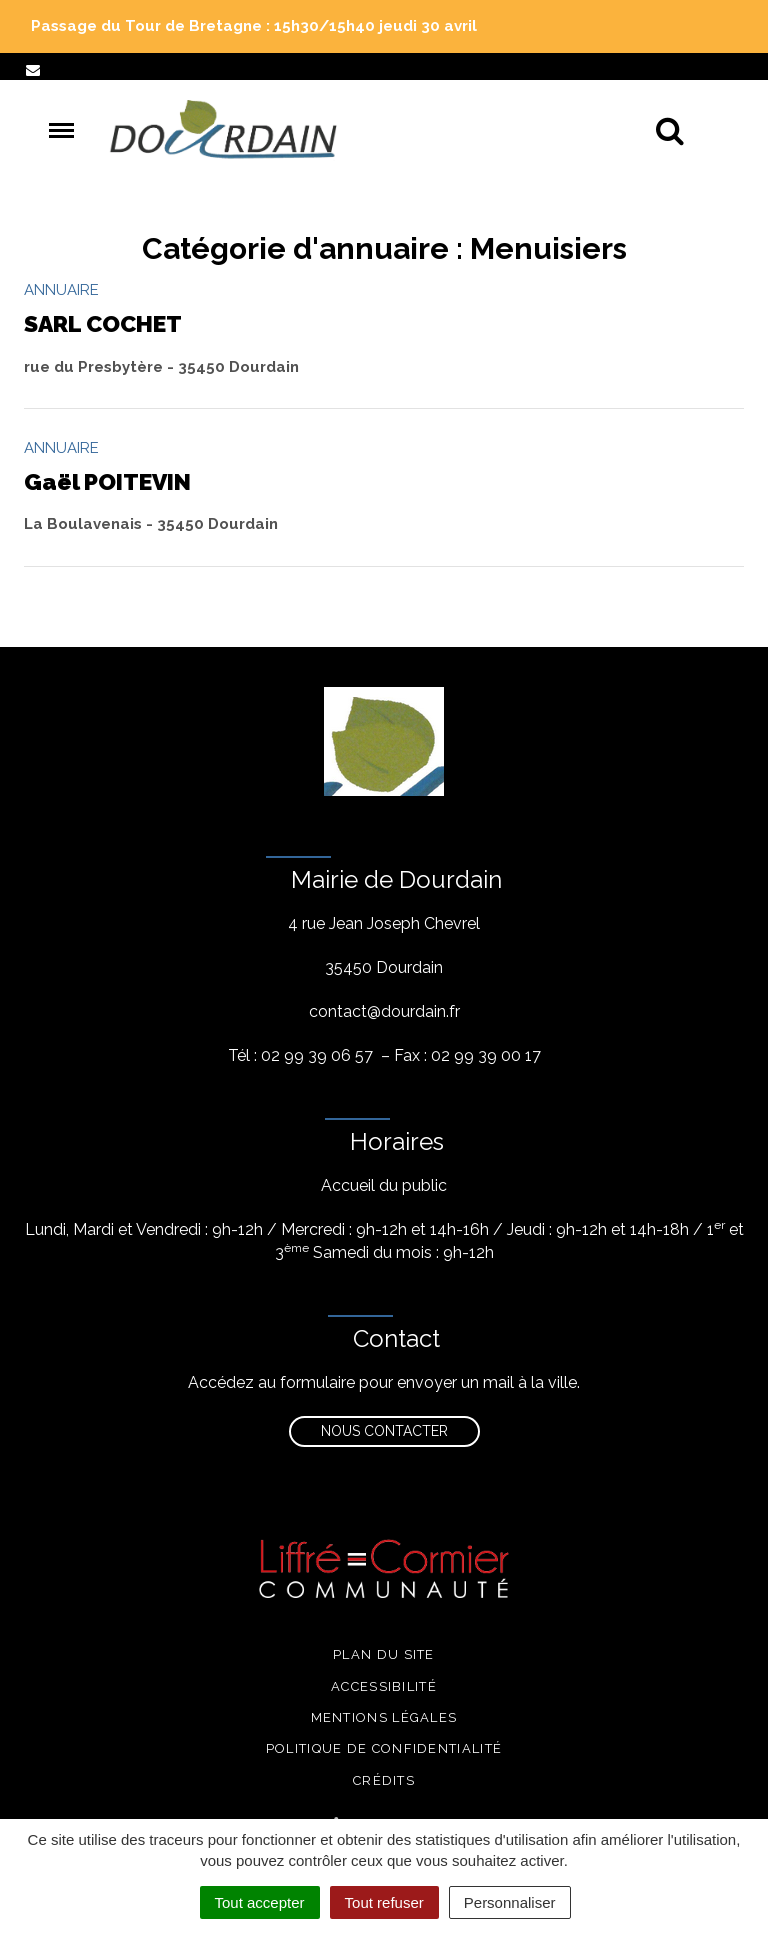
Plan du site (384, 1654)
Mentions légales (384, 1717)
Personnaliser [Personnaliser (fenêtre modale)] (510, 1902)
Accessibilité (384, 1686)
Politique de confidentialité (384, 1748)
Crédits (384, 1780)
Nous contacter (384, 1431)
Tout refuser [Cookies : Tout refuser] (384, 1902)
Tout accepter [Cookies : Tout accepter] (260, 1902)
